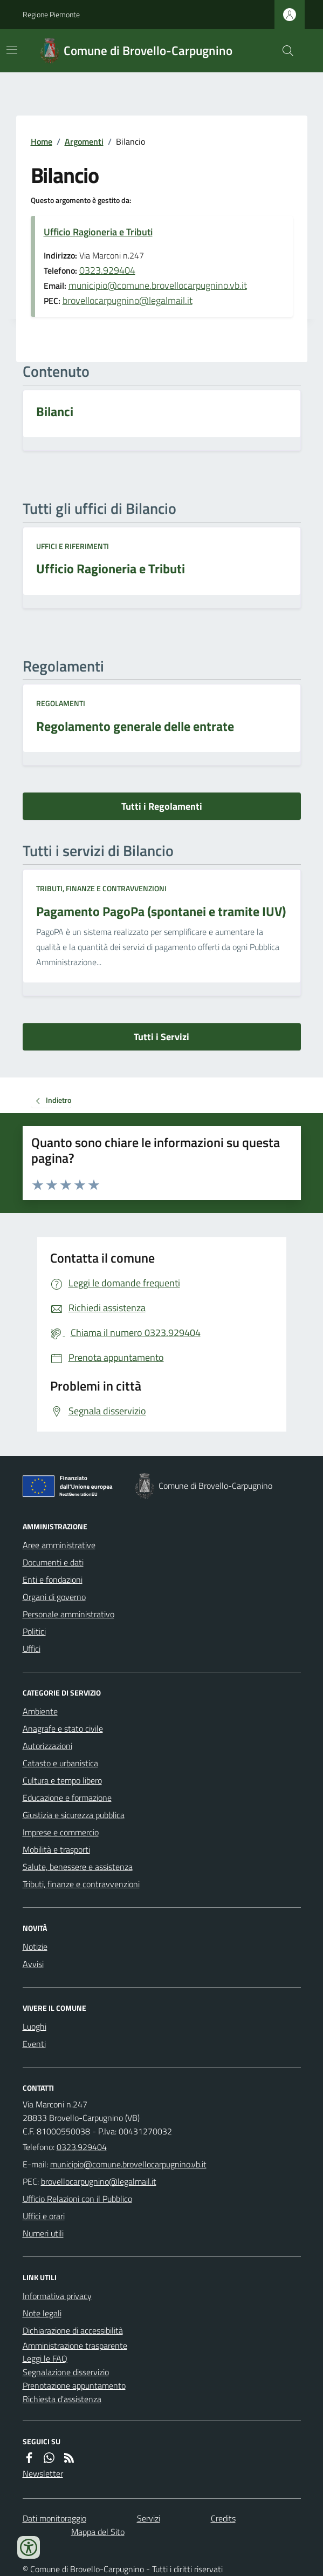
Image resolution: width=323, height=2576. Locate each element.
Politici (34, 1631)
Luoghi (34, 2026)
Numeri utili (43, 2233)
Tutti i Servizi (161, 1036)
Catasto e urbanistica (60, 1763)
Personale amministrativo (68, 1614)
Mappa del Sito (98, 2531)
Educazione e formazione (67, 1797)
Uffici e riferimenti (72, 546)
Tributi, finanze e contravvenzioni (101, 888)
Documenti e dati (53, 1562)
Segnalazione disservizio (66, 2371)
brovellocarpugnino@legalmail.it (128, 300)
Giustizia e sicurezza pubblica (74, 1814)
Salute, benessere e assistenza (78, 1866)
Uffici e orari (44, 2215)
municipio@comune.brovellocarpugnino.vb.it (157, 285)
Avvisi (33, 1963)
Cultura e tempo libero (62, 1780)
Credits (223, 2518)
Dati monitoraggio (54, 2518)
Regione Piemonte (51, 14)
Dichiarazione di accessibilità (73, 2330)
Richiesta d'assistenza (62, 2398)
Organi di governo (54, 1596)
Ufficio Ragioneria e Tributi (98, 232)
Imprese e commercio (61, 1832)
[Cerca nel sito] (283, 51)
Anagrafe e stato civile (63, 1728)
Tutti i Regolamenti (161, 806)
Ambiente (40, 1711)
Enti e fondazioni (53, 1579)
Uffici (31, 1648)
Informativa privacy (57, 2295)
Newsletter (43, 2473)
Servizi (148, 2518)
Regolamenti (60, 703)
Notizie (35, 1946)
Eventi (34, 2043)
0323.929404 (107, 270)
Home (41, 141)
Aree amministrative (59, 1544)
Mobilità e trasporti (56, 1849)
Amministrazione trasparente (75, 2345)
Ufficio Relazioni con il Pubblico (77, 2198)
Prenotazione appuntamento (74, 2385)
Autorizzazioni (47, 1745)
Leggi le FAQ (45, 2358)
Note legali (42, 2313)
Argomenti (84, 141)
